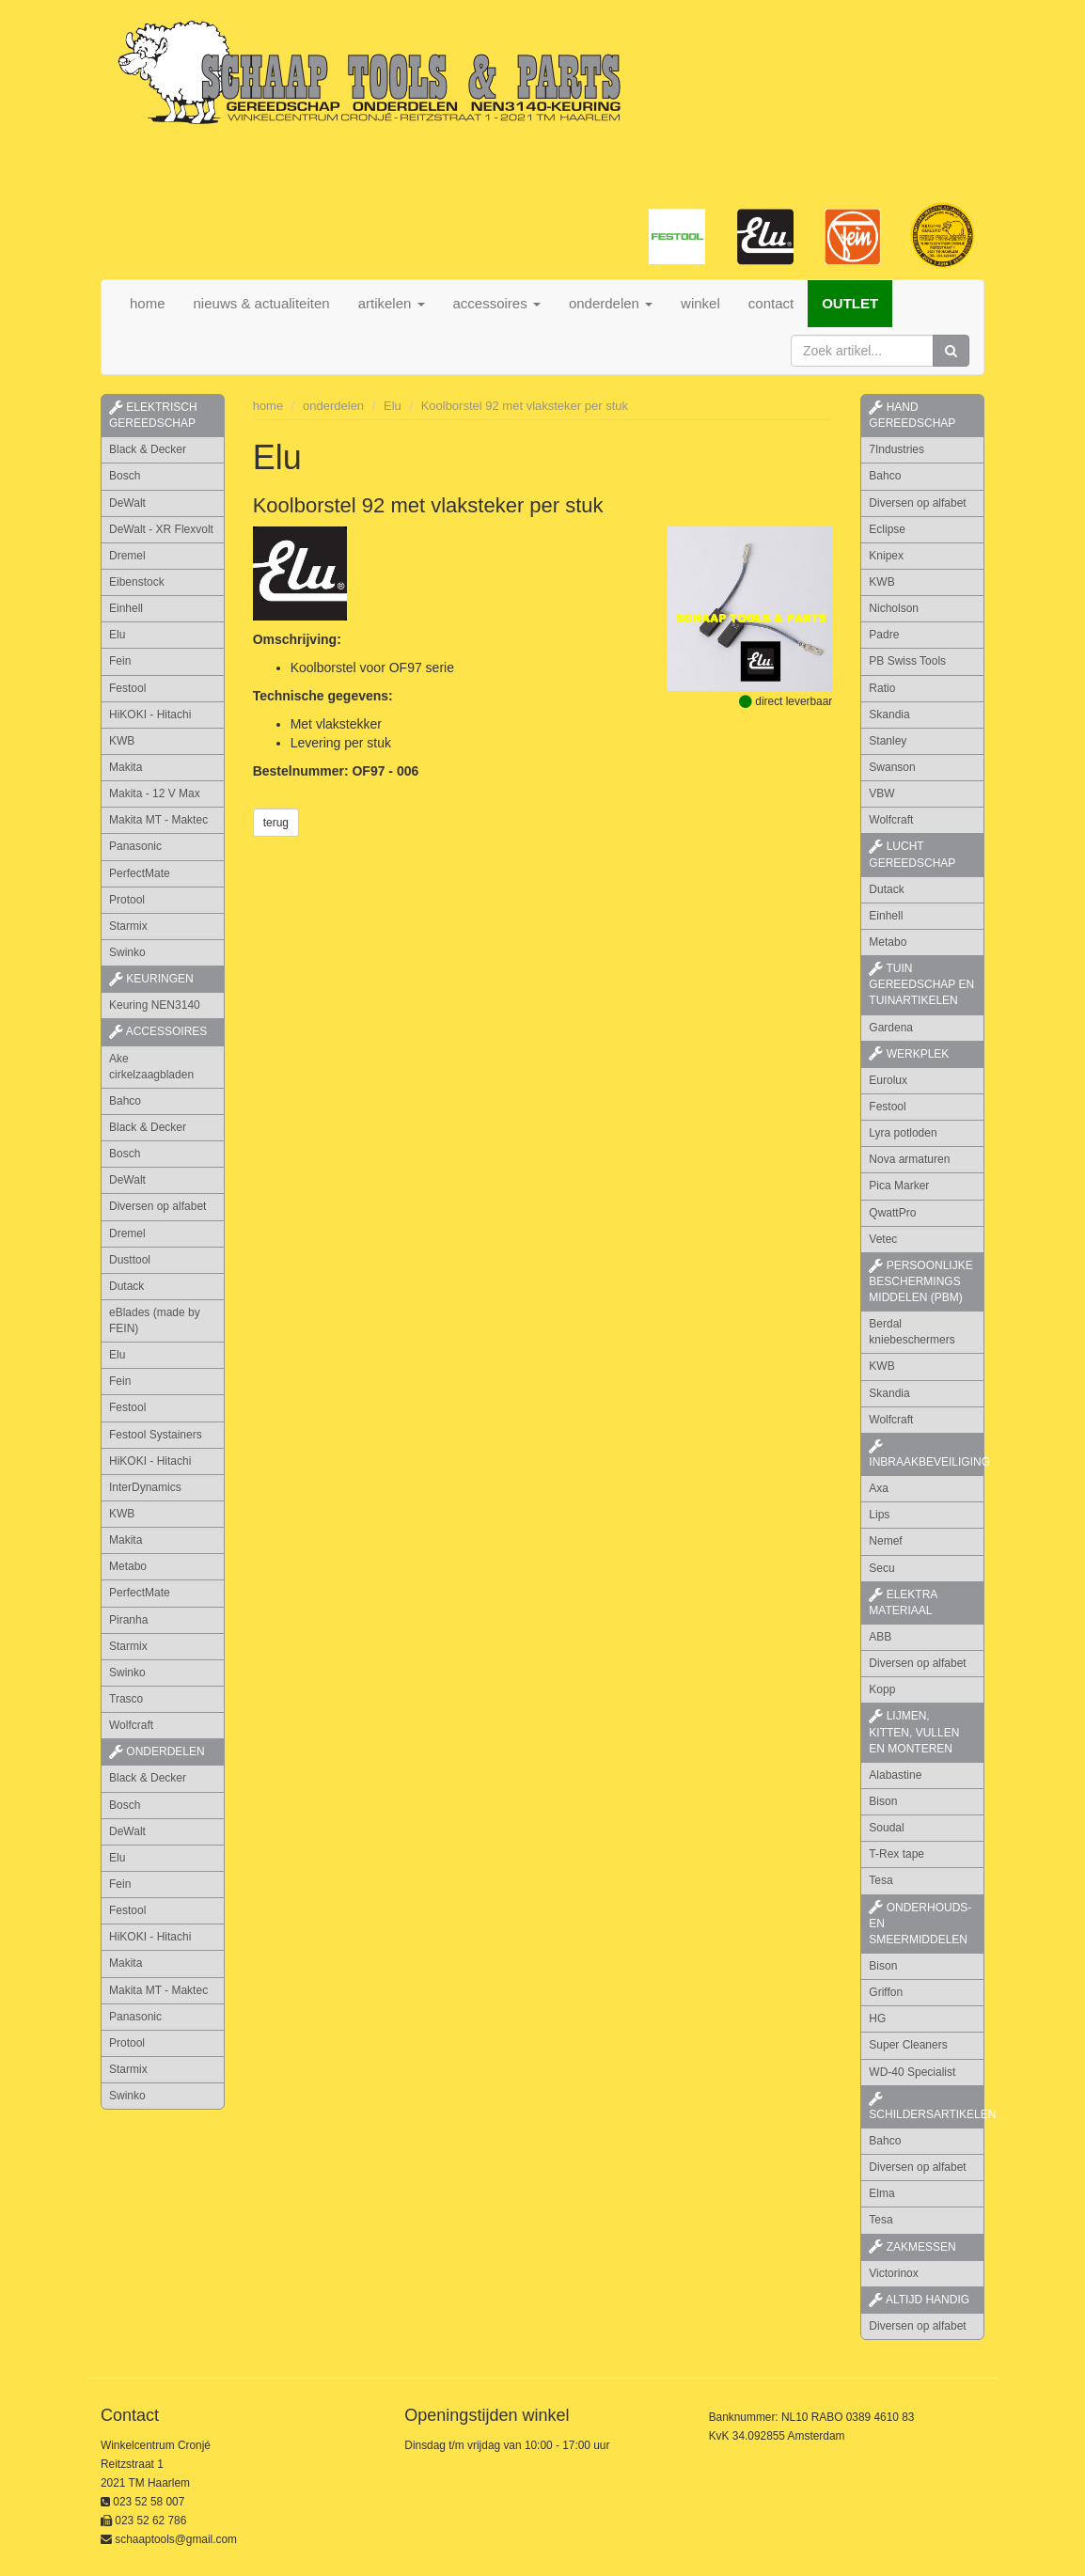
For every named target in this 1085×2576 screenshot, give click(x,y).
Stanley (887, 740)
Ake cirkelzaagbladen (151, 1066)
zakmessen (912, 2247)
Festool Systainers (155, 1434)
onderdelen (333, 406)
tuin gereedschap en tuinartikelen (921, 984)
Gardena (891, 1027)
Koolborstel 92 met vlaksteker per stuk (524, 406)
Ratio (882, 688)
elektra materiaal (903, 1602)
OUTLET (850, 303)
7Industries (896, 449)
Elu (117, 634)
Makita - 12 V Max (154, 793)
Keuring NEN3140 (154, 1005)
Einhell (126, 608)
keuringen (151, 978)
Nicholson (894, 608)
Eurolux (888, 1080)
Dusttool (129, 1259)
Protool (127, 899)
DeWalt (127, 503)
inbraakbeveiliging (926, 1454)
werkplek (909, 1053)
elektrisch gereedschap (153, 415)
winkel (700, 303)
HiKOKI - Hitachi (150, 714)
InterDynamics (145, 1487)
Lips (879, 1514)
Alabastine (895, 1775)
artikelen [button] (391, 303)
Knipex (886, 555)
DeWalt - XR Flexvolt (161, 529)
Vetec (883, 1239)
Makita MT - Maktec (158, 819)
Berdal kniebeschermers (911, 1331)
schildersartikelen (926, 2107)
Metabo (128, 1566)
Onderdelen (157, 1751)
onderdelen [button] (611, 303)
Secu (881, 1568)
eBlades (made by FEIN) (154, 1320)
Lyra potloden (902, 1132)
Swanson (892, 767)
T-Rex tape (896, 1854)
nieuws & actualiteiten (262, 303)
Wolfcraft (131, 1725)
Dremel (127, 555)
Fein (120, 661)
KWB (121, 740)
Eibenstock (137, 582)
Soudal (886, 1827)
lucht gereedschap (912, 854)
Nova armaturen (909, 1159)
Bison (883, 1801)
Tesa (880, 1880)
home (147, 303)
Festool (127, 688)
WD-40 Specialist (912, 2072)
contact (771, 303)
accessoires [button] (497, 303)
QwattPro (892, 1212)
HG (877, 2018)
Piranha (128, 1619)
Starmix (128, 926)
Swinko (127, 952)
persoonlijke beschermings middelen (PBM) (920, 1281)
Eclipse (887, 529)
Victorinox (893, 2273)
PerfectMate (139, 873)
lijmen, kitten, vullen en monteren (914, 1731)
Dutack (126, 1286)
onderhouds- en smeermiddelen (920, 1923)
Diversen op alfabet (157, 1206)
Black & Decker (147, 449)
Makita (125, 767)
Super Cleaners (908, 2044)
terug (276, 822)
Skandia (889, 714)
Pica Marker (899, 1185)
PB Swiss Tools (907, 661)
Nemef (885, 1540)
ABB (880, 1636)
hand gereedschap (912, 415)
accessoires (158, 1031)
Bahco (125, 1100)
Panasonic (135, 846)
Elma (881, 2193)
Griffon (886, 1992)
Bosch (124, 475)
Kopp (882, 1689)
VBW (881, 793)
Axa (878, 1488)
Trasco (126, 1698)
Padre (884, 634)
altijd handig (919, 2299)
